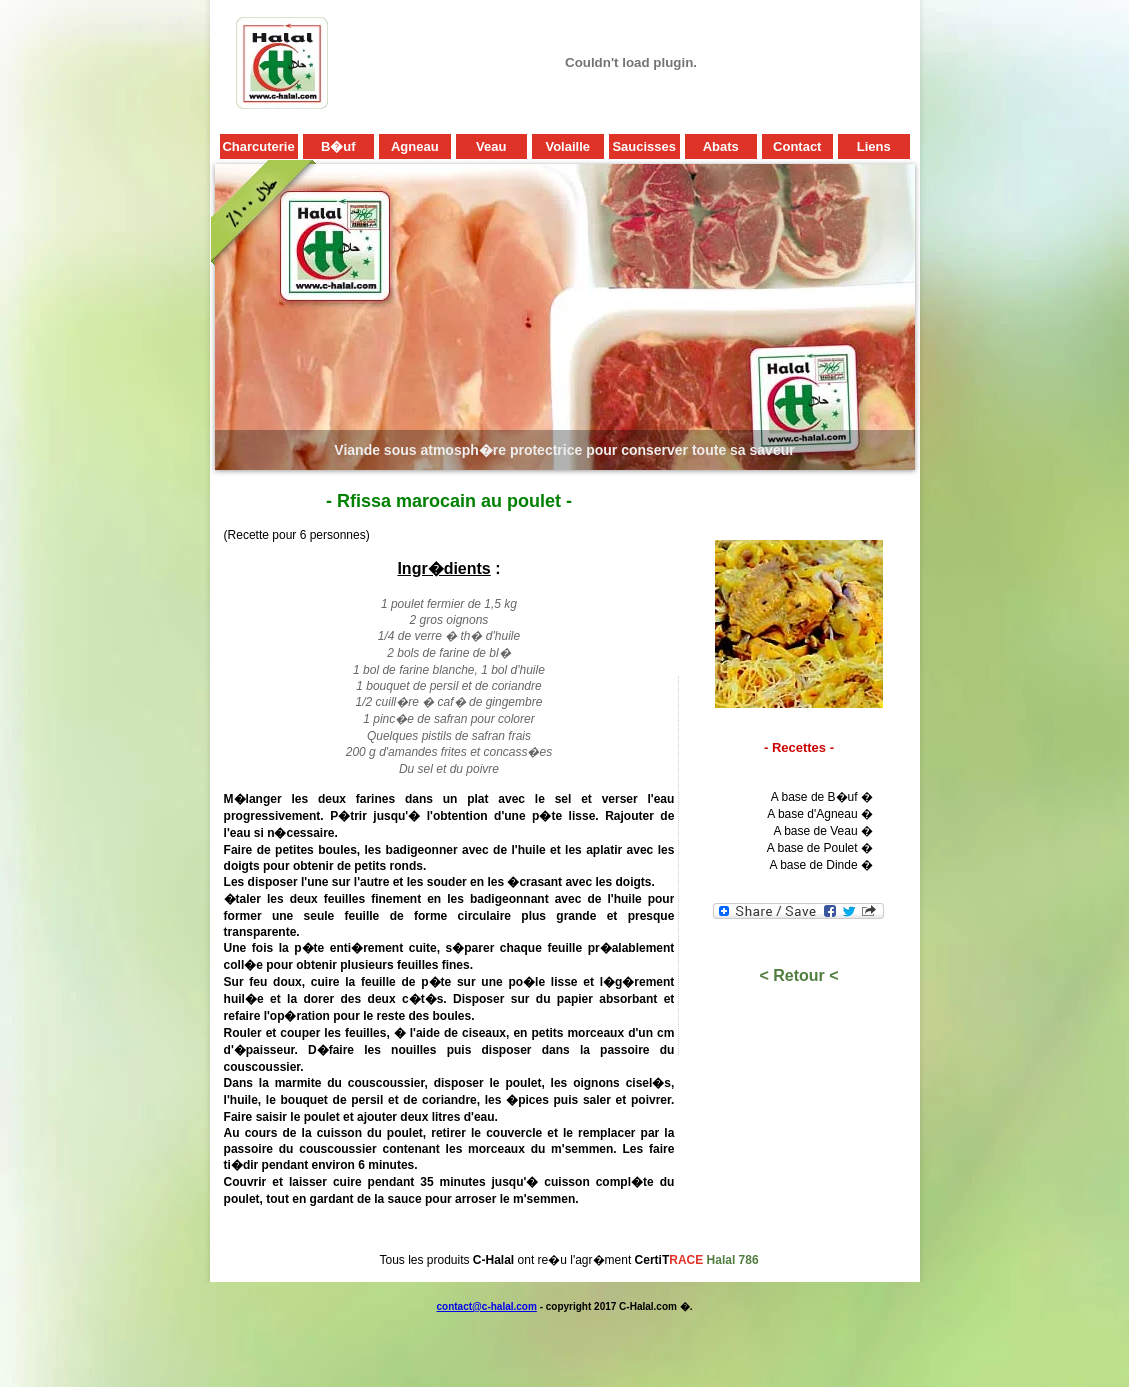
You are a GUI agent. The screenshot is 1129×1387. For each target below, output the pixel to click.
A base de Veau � (822, 831)
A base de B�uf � (822, 797)
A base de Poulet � (820, 848)
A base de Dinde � (821, 865)
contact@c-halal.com (487, 1306)
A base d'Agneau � (820, 814)
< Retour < (798, 975)
